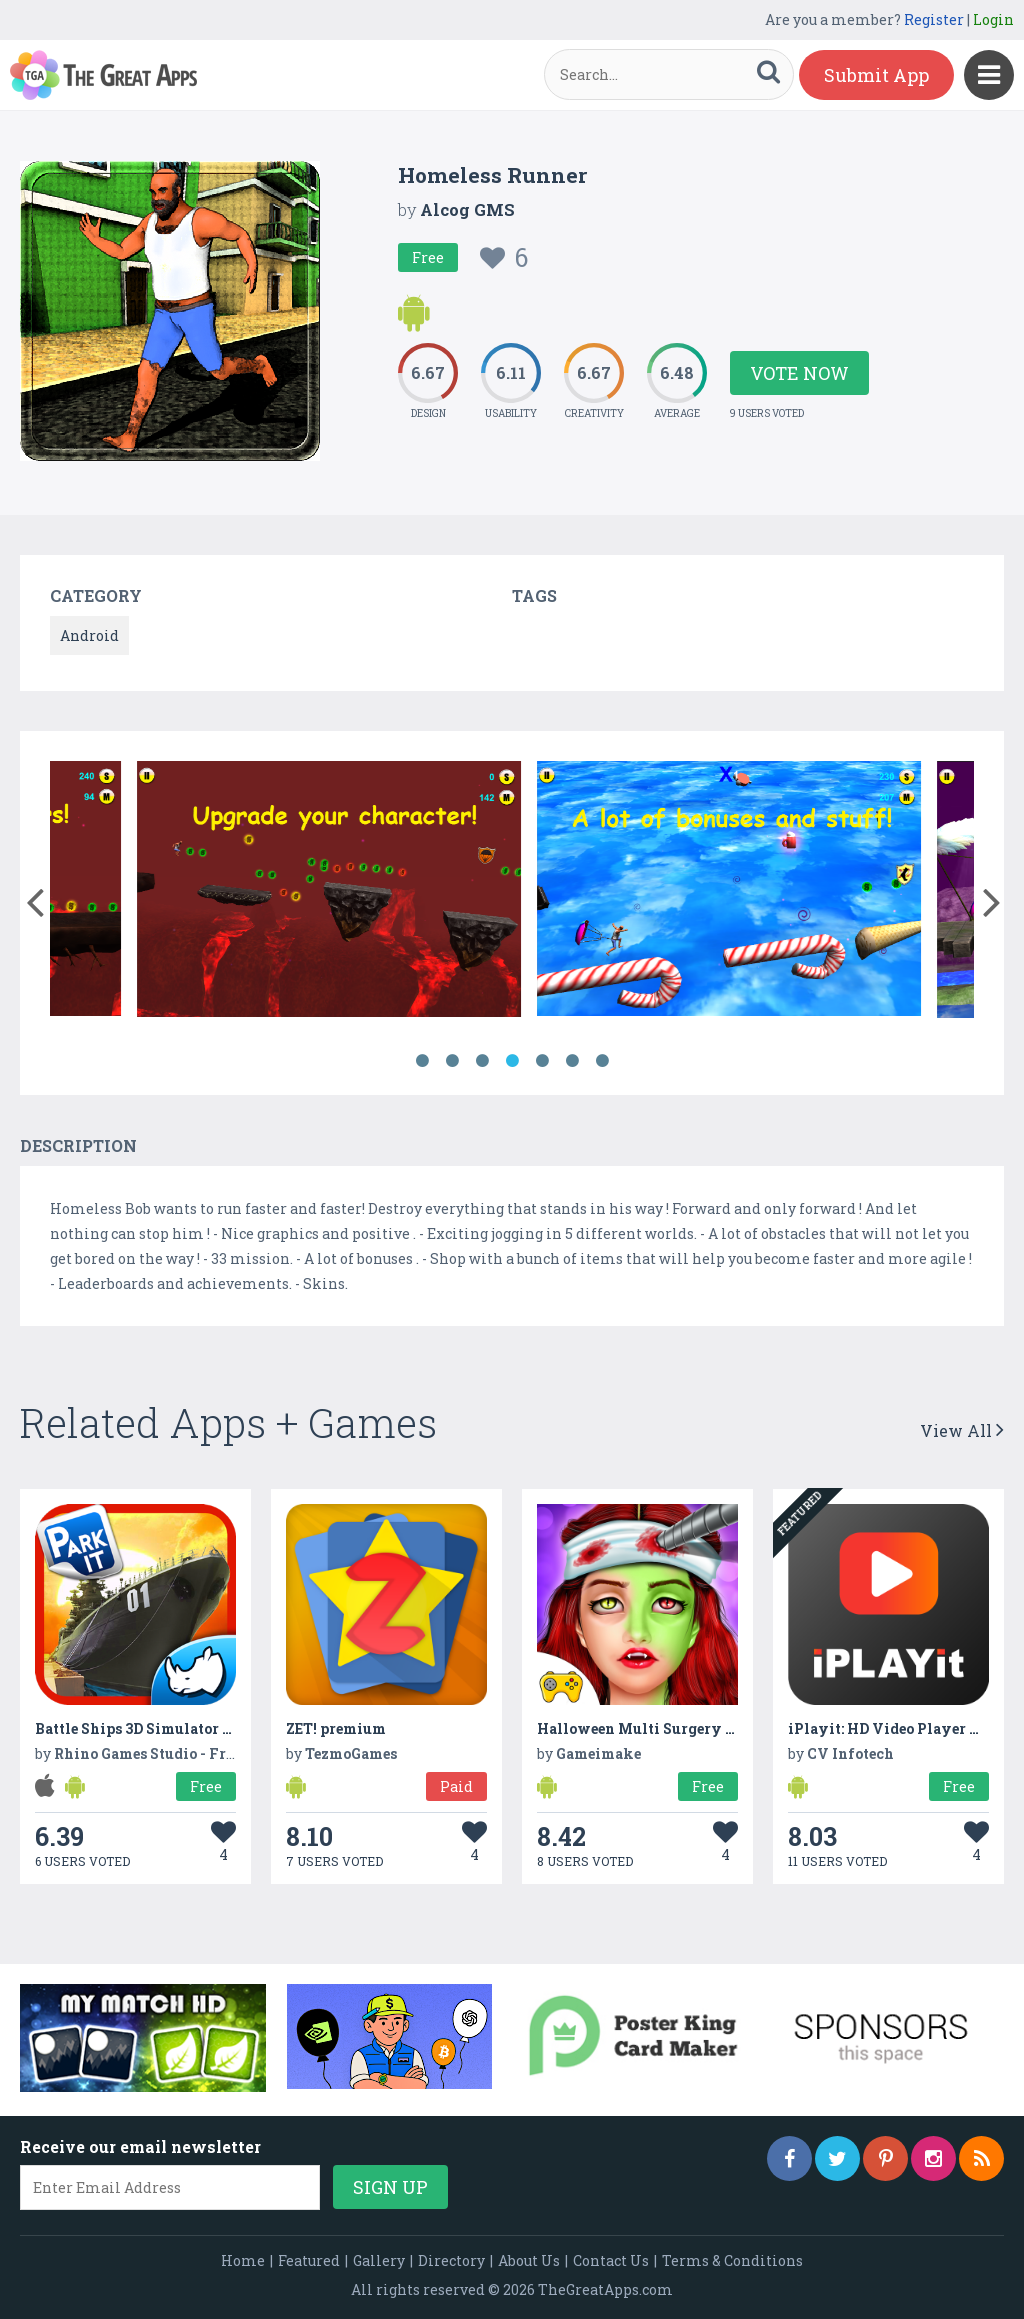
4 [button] (512, 1061)
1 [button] (422, 1061)
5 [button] (542, 1061)
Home (243, 2260)
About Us (529, 2260)
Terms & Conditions (732, 2260)
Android (89, 635)
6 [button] (572, 1061)
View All (962, 1430)
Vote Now (799, 373)
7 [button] (602, 1061)
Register (934, 19)
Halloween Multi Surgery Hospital (662, 1728)
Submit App (876, 75)
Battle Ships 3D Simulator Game (148, 1728)
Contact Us (611, 2260)
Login (993, 19)
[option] (250, 892)
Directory (451, 2260)
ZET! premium (336, 1728)
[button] (34, 898)
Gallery (379, 2260)
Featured (309, 2260)
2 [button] (452, 1061)
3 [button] (482, 1061)
